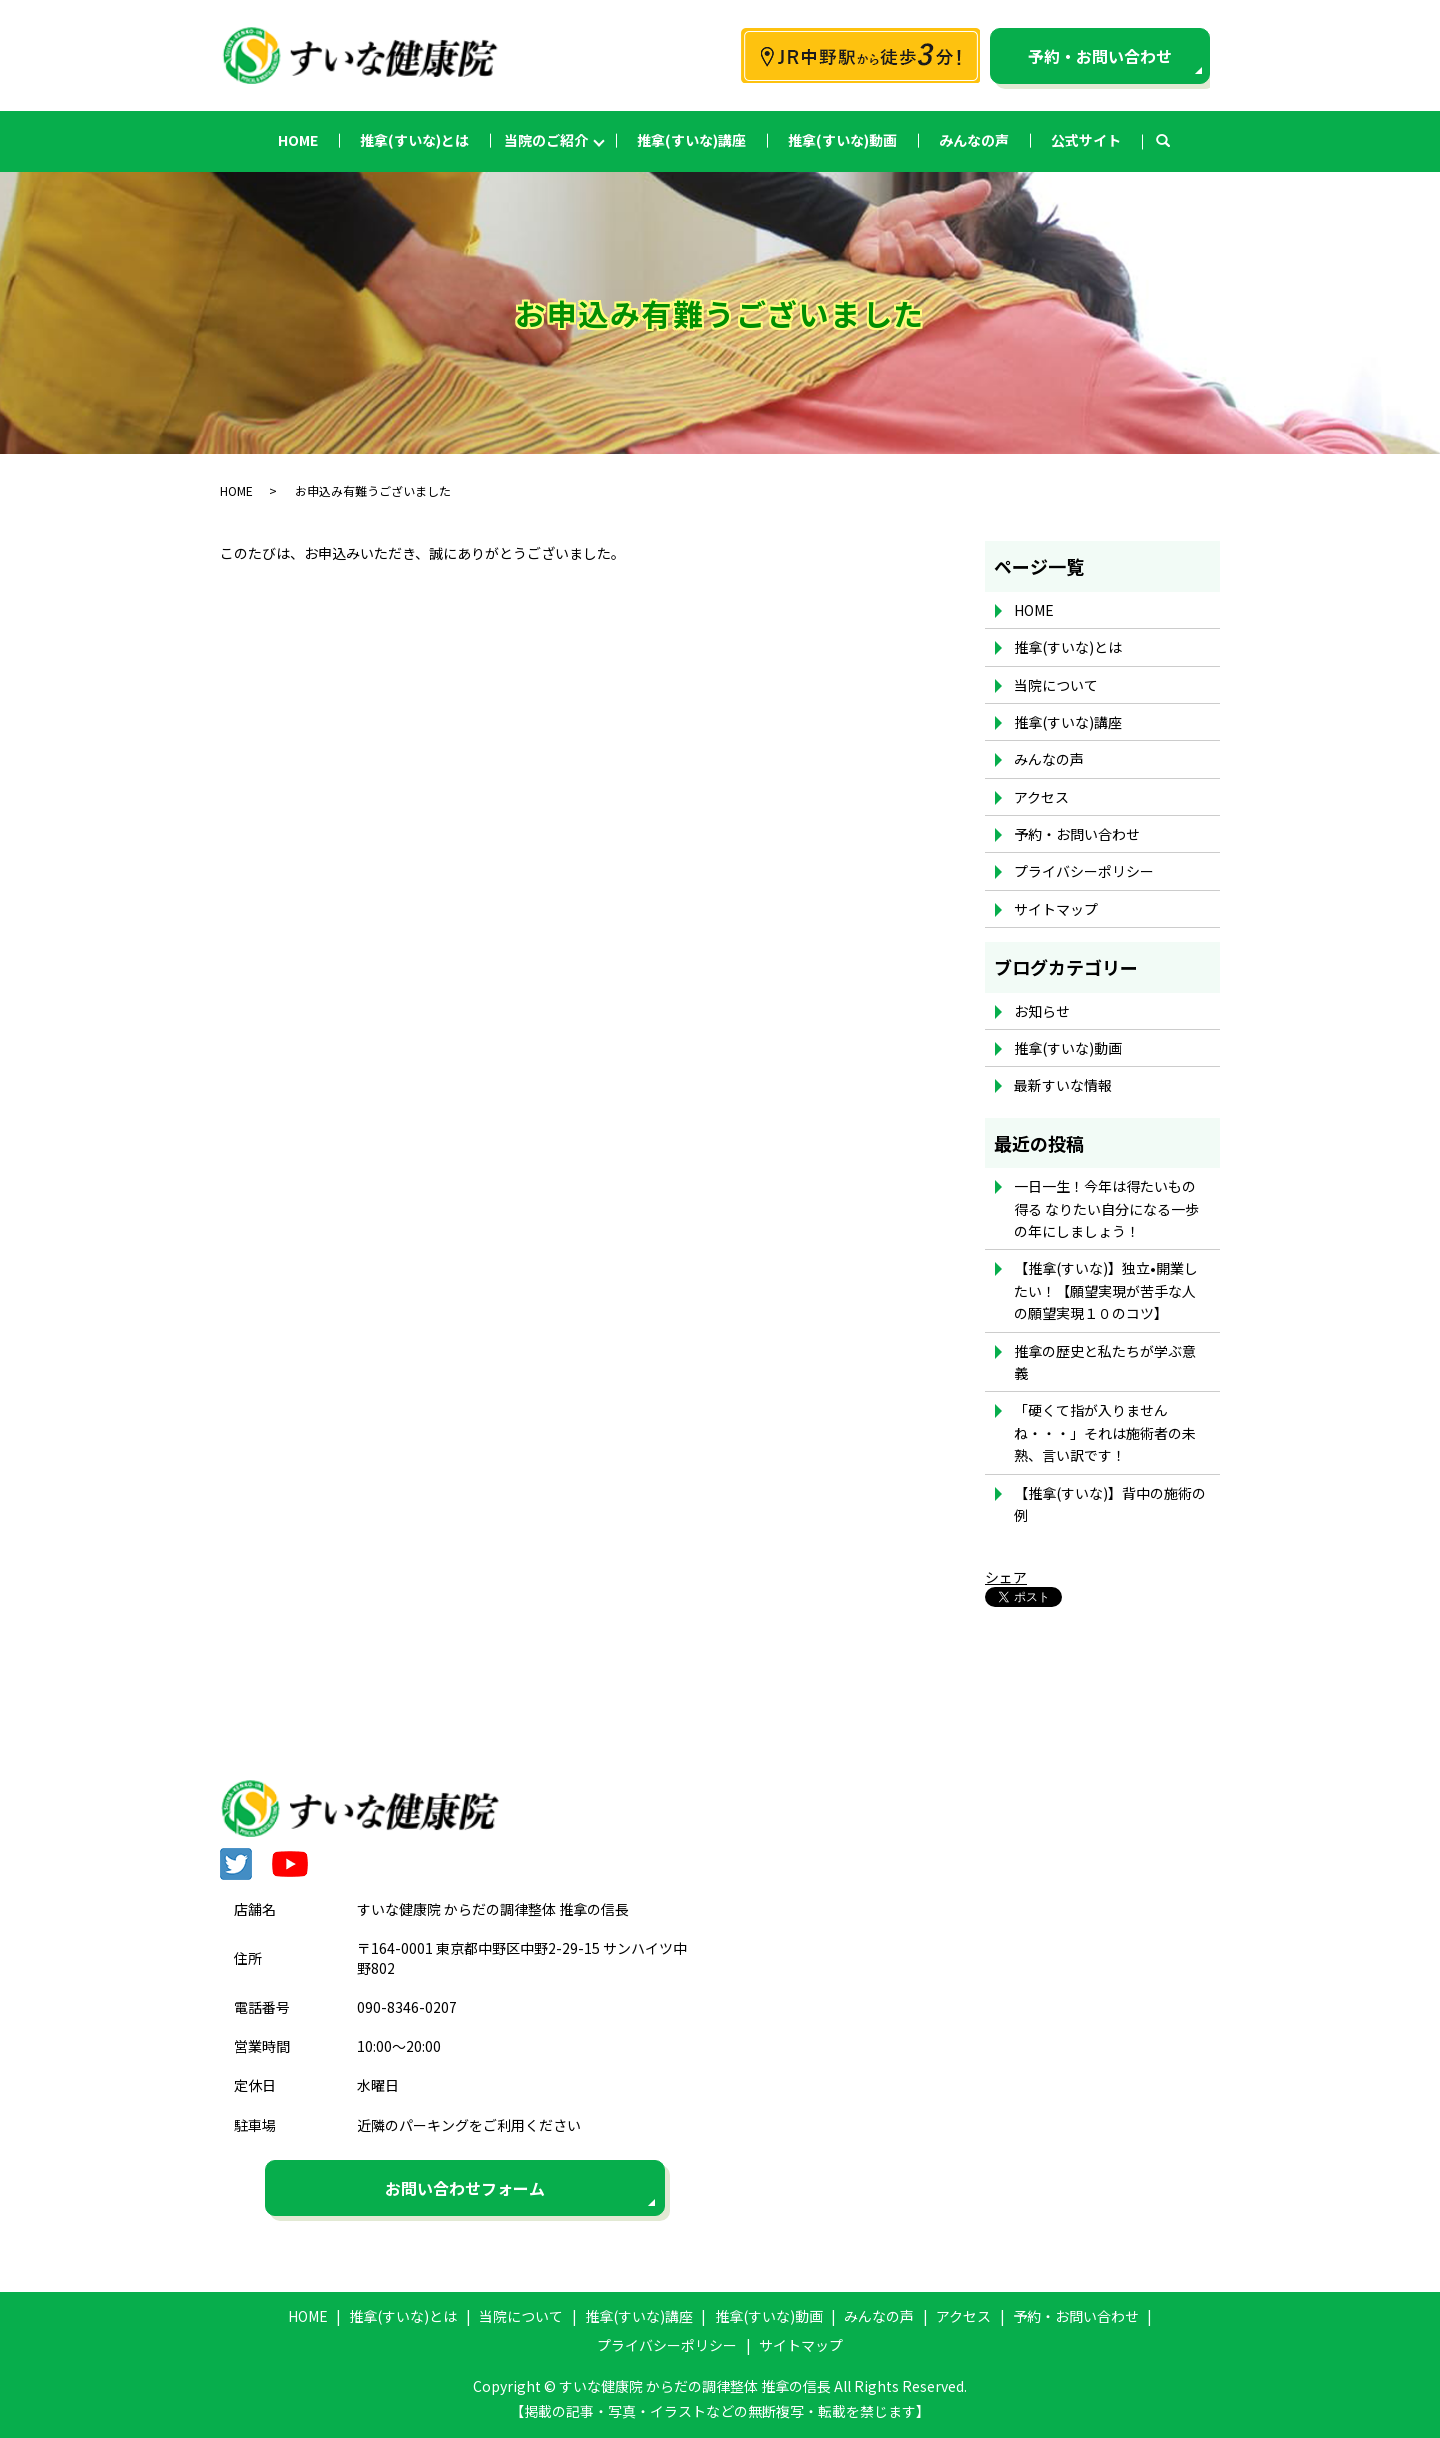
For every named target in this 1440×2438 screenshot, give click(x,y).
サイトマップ (1056, 909)
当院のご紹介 (546, 140)
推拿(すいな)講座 (691, 140)
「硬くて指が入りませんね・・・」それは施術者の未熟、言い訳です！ (1105, 1432)
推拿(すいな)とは (414, 140)
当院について (1056, 685)
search (1173, 141)
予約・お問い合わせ (1100, 56)
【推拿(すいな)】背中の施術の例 (1110, 1504)
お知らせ (1042, 1011)
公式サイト (1086, 140)
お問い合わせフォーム (465, 2188)
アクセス (1041, 797)
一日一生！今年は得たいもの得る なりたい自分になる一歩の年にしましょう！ (1106, 1208)
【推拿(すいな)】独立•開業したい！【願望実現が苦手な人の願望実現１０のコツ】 (1106, 1290)
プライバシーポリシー (1084, 871)
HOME (298, 140)
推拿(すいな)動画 (842, 140)
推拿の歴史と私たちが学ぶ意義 (1105, 1362)
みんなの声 (974, 140)
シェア (1006, 1577)
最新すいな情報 (1063, 1085)
